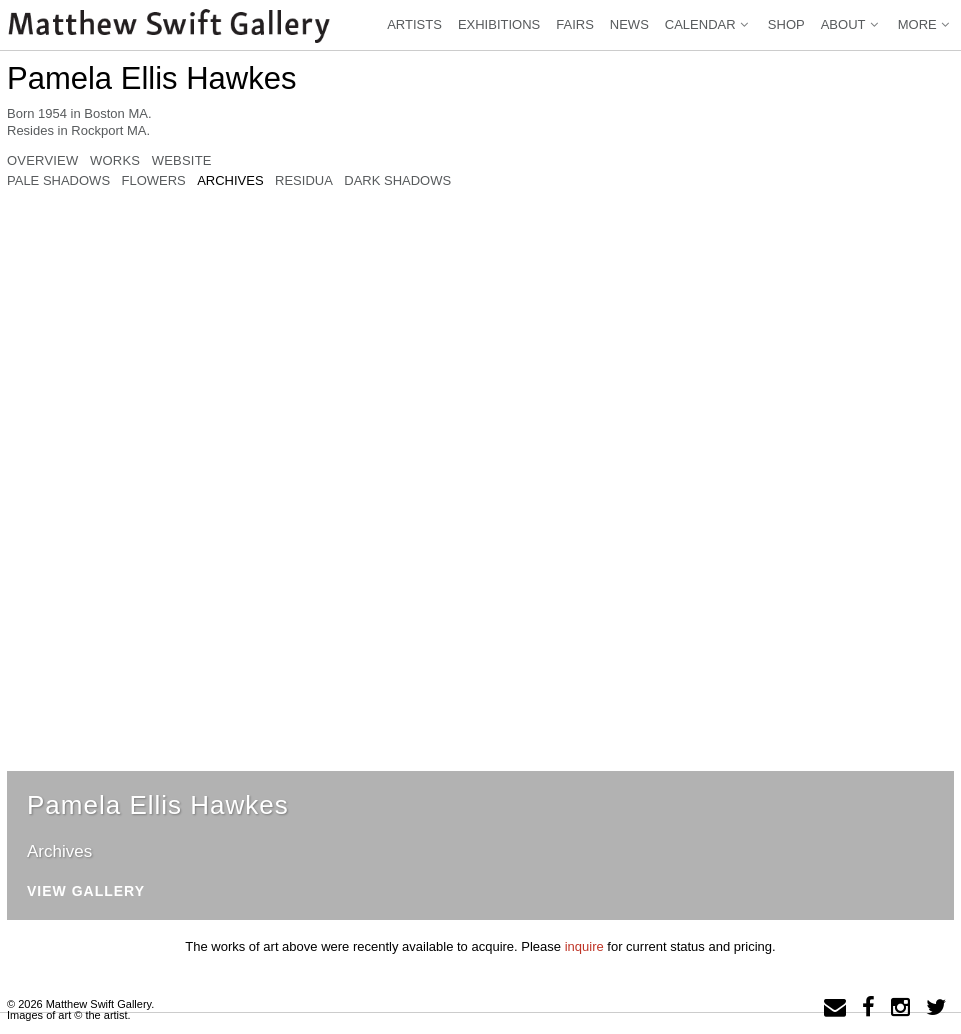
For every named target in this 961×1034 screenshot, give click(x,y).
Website (182, 161)
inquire (584, 946)
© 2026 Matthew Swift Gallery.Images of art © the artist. (80, 1009)
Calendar (708, 24)
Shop (786, 24)
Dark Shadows (397, 181)
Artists (414, 24)
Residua (304, 181)
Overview (42, 161)
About (851, 24)
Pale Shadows (58, 181)
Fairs (575, 24)
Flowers (153, 181)
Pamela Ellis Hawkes (151, 78)
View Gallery (86, 891)
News (629, 24)
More (925, 24)
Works (115, 161)
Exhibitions (499, 24)
